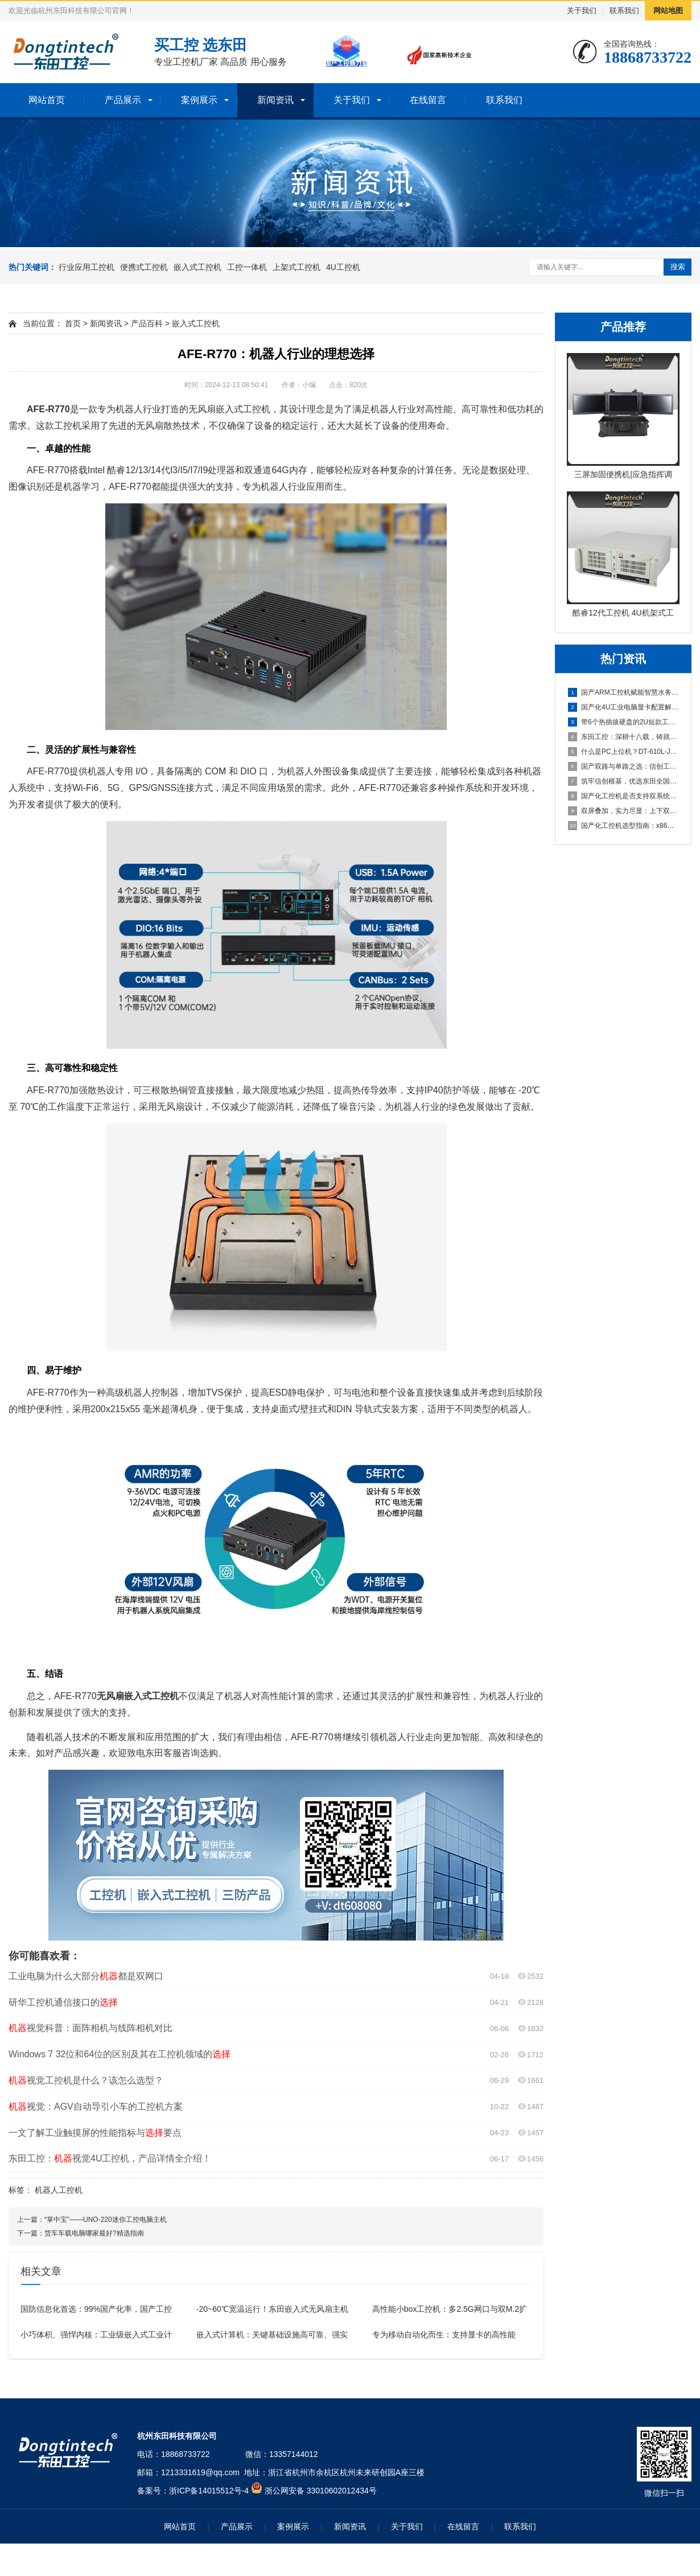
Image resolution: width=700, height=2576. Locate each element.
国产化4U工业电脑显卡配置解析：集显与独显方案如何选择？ (624, 707)
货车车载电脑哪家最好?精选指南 (94, 2233)
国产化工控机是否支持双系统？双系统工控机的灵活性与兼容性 (624, 796)
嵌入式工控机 (197, 267)
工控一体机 (247, 267)
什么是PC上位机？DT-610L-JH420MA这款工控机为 (624, 751)
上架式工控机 (296, 267)
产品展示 (123, 100)
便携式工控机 (144, 267)
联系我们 (624, 10)
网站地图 (668, 10)
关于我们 (581, 10)
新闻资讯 (275, 100)
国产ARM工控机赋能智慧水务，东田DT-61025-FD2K (624, 692)
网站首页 (46, 100)
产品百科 (147, 323)
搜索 (677, 266)
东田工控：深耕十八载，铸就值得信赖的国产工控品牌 (624, 736)
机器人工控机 (59, 2189)
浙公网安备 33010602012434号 (321, 2490)
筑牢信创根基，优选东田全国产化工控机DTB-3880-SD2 (624, 781)
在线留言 (428, 100)
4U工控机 (343, 267)
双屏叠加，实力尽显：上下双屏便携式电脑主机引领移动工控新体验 (624, 810)
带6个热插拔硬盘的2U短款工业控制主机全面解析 (624, 722)
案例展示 (199, 100)
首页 (73, 323)
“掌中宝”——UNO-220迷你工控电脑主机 (105, 2220)
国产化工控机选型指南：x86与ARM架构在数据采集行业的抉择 (624, 825)
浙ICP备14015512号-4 (209, 2490)
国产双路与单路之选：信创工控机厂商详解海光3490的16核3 (624, 766)
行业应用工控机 (86, 267)
